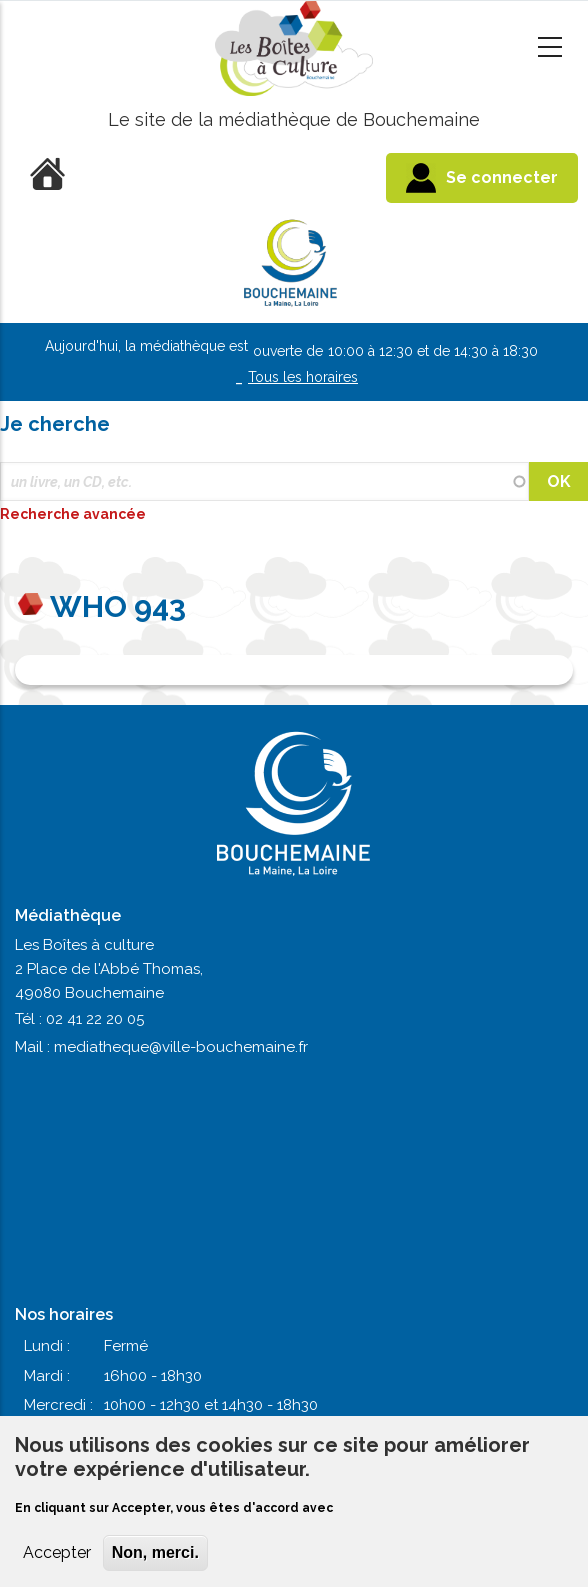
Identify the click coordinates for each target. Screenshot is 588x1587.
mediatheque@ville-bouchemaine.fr (181, 1047)
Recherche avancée (74, 514)
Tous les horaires (303, 377)
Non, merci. (155, 1552)
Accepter (57, 1552)
